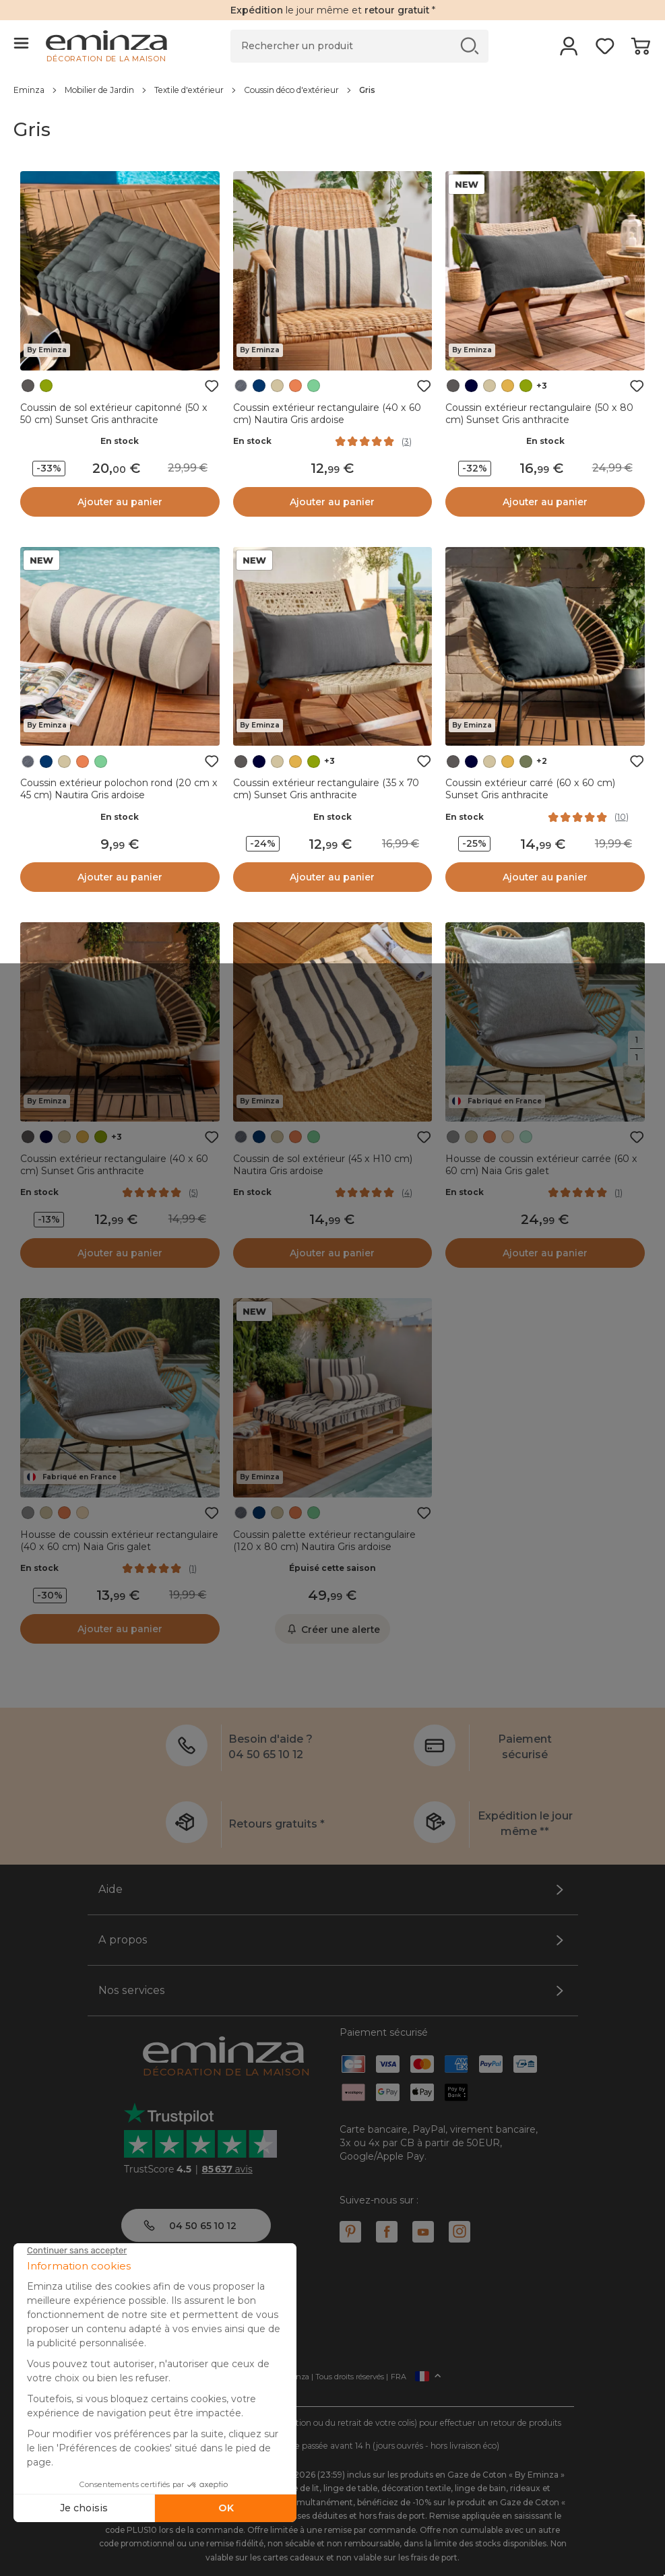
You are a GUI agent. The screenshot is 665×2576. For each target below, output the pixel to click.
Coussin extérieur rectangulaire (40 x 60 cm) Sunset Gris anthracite (114, 1165)
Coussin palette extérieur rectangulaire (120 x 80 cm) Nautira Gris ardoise (324, 1540)
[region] (332, 89)
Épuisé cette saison (332, 1568)
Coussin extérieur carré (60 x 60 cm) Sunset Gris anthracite (530, 789)
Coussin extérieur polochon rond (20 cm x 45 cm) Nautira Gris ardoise (119, 789)
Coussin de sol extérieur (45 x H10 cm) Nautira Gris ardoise (322, 1165)
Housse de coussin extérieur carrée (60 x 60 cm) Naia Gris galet (541, 1165)
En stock (119, 441)
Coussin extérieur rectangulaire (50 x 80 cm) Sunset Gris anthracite (539, 413)
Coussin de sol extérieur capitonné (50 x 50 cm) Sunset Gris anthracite (114, 413)
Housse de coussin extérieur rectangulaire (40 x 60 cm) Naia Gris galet (119, 1540)
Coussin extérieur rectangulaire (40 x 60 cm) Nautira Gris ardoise (327, 413)
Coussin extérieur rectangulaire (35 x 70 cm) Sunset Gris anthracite (326, 789)
